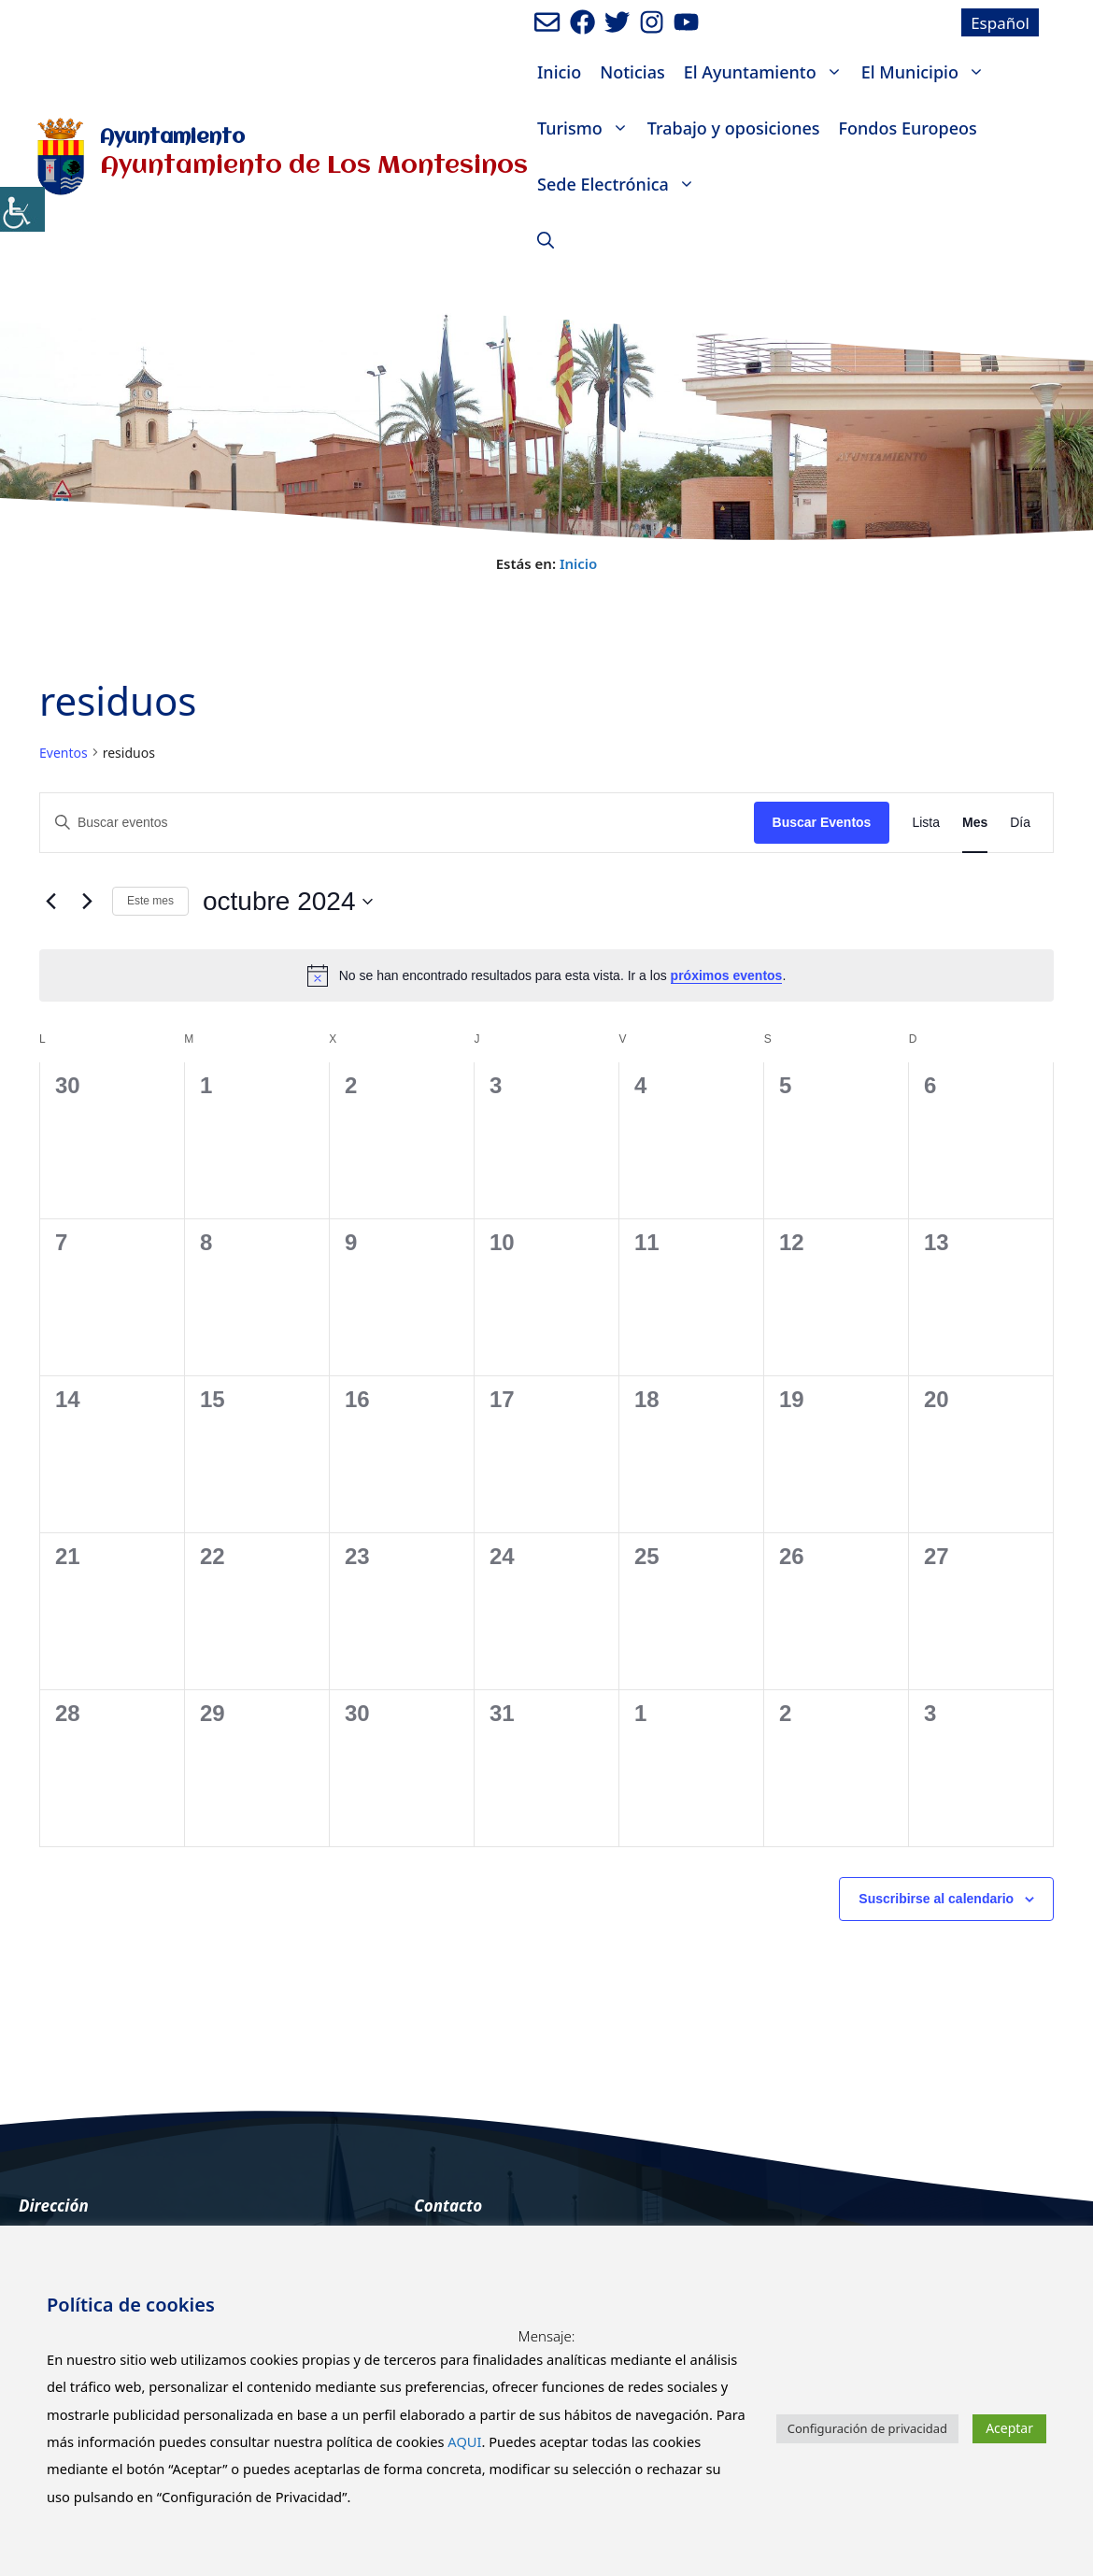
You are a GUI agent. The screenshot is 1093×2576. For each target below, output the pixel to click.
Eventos (63, 752)
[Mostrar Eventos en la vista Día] (1020, 822)
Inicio (559, 72)
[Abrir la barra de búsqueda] (545, 240)
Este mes (150, 900)
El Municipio (927, 72)
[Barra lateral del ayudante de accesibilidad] (22, 209)
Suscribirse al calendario (936, 1898)
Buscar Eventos (822, 822)
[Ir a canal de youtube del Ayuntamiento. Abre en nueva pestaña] (686, 22)
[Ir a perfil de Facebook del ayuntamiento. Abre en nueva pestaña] (582, 22)
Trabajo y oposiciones (733, 128)
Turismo (587, 128)
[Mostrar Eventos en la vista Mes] (974, 822)
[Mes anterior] (50, 901)
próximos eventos (727, 975)
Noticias (632, 72)
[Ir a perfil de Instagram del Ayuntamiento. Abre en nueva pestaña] (651, 22)
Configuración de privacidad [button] (867, 2428)
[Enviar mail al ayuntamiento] (547, 22)
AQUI (464, 2441)
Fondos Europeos (908, 128)
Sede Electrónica (620, 184)
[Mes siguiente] (87, 901)
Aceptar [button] (1009, 2428)
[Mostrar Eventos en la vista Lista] (926, 822)
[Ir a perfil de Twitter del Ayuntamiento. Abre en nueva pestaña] (617, 22)
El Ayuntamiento (768, 72)
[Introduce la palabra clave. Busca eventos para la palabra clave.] (397, 822)
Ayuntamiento (172, 138)
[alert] (546, 975)
